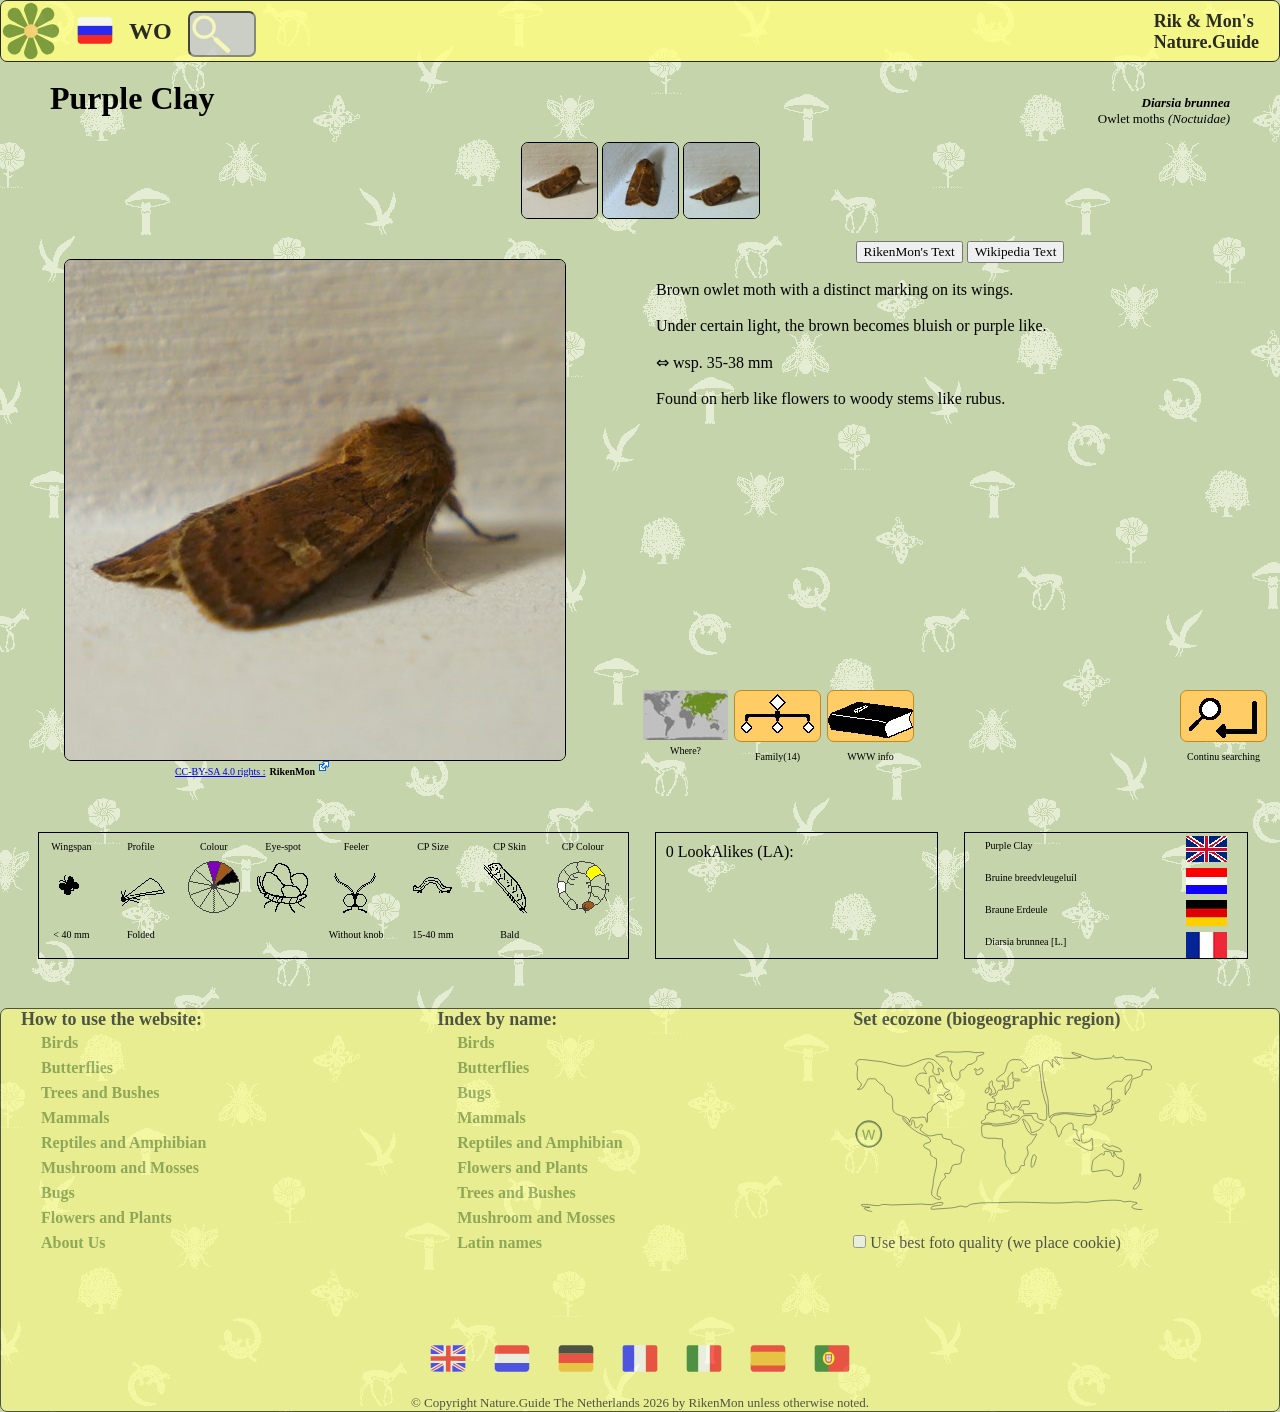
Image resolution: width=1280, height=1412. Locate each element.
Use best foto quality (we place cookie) (993, 1242)
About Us (73, 1242)
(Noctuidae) (1199, 118)
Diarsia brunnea (1186, 102)
